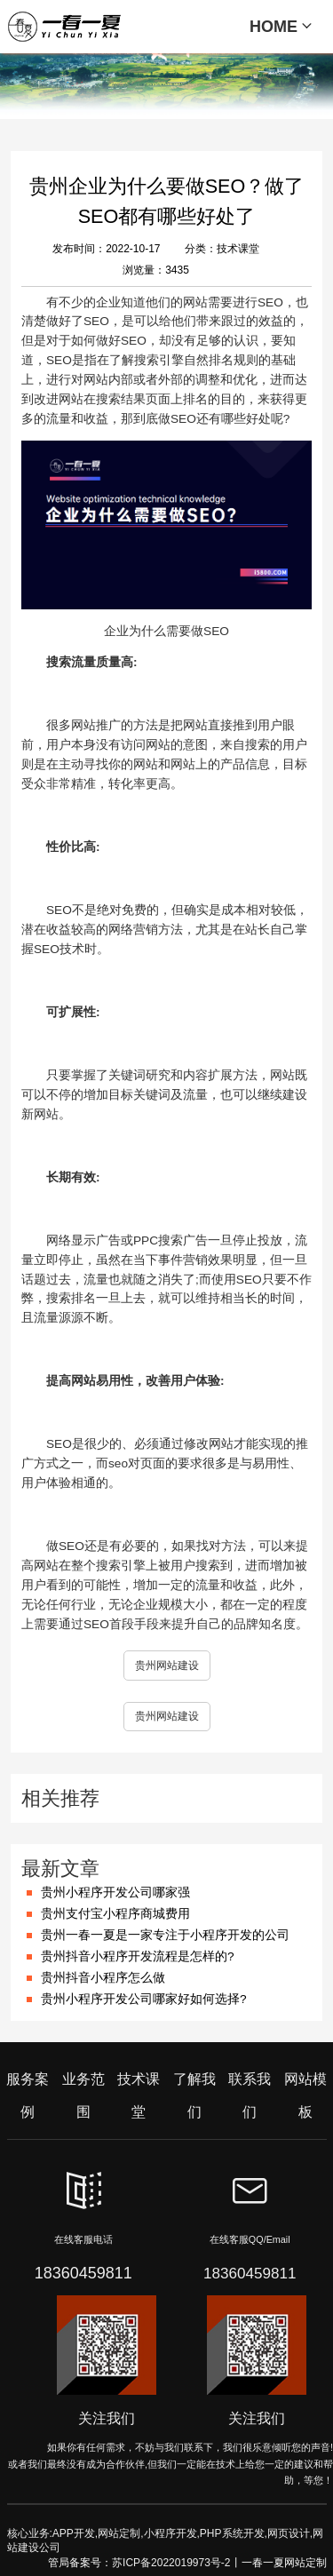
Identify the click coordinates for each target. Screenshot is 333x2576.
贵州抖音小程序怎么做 (103, 1977)
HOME (281, 26)
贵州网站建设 (167, 1665)
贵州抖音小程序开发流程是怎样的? (137, 1956)
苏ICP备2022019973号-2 (171, 2562)
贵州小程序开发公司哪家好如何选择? (144, 1999)
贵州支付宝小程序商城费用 (115, 1913)
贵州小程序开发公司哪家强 (115, 1892)
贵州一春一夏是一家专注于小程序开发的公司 (165, 1935)
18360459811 (83, 2273)
